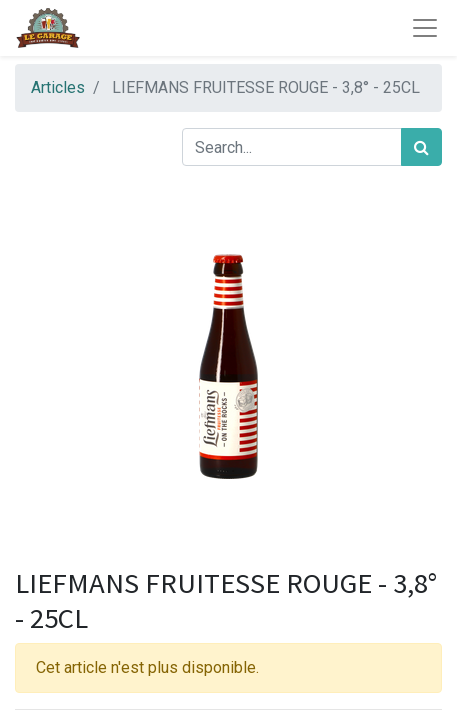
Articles (58, 87)
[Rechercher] (421, 147)
